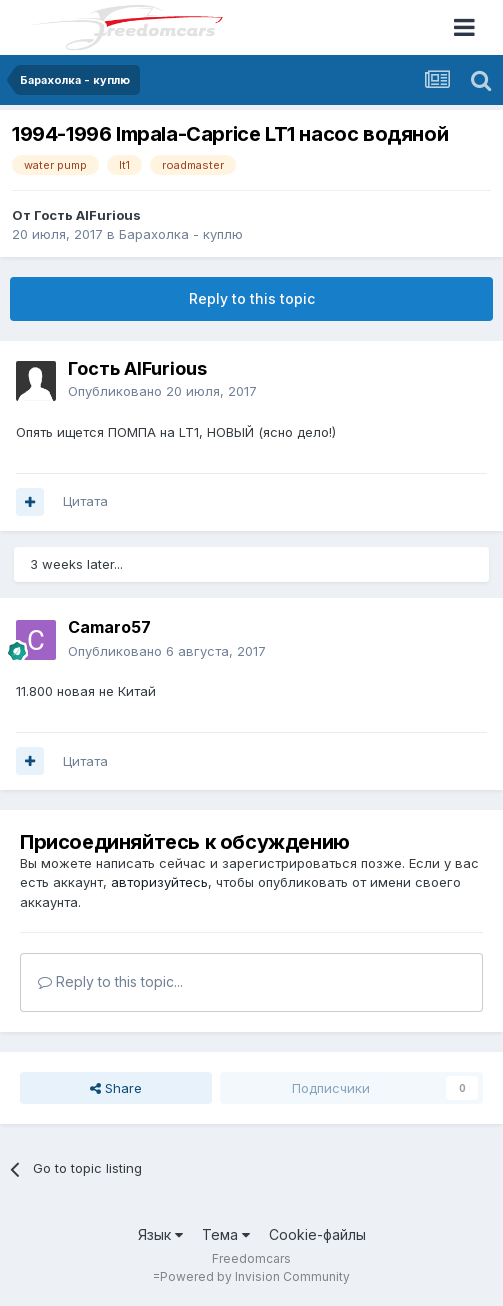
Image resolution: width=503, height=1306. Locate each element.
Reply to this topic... (110, 981)
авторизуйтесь (159, 882)
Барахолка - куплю (181, 234)
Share (116, 1088)
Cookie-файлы (317, 1234)
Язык (160, 1234)
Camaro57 (109, 627)
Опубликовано (162, 391)
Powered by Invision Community (255, 1276)
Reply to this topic (252, 298)
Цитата (85, 501)
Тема (226, 1234)
